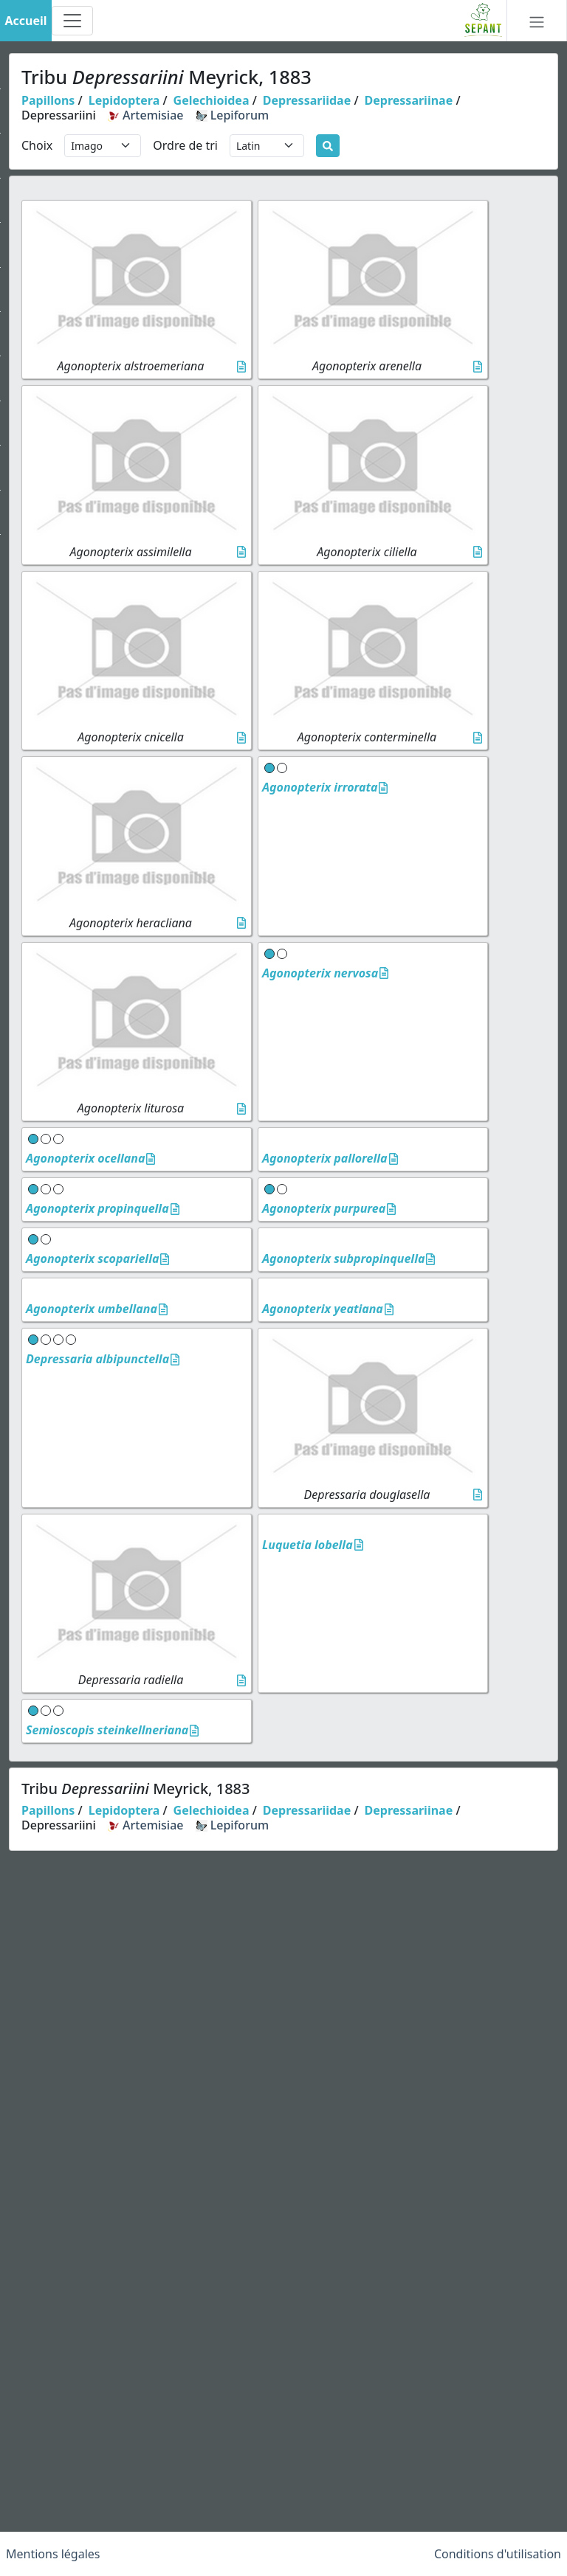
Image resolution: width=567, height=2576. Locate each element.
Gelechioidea (211, 100)
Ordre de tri (185, 145)
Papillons (48, 100)
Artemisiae (146, 115)
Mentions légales (53, 2554)
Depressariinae (409, 100)
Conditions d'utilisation (497, 2554)
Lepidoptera (124, 100)
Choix (36, 145)
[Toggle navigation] (72, 20)
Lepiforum (232, 115)
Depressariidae (307, 100)
